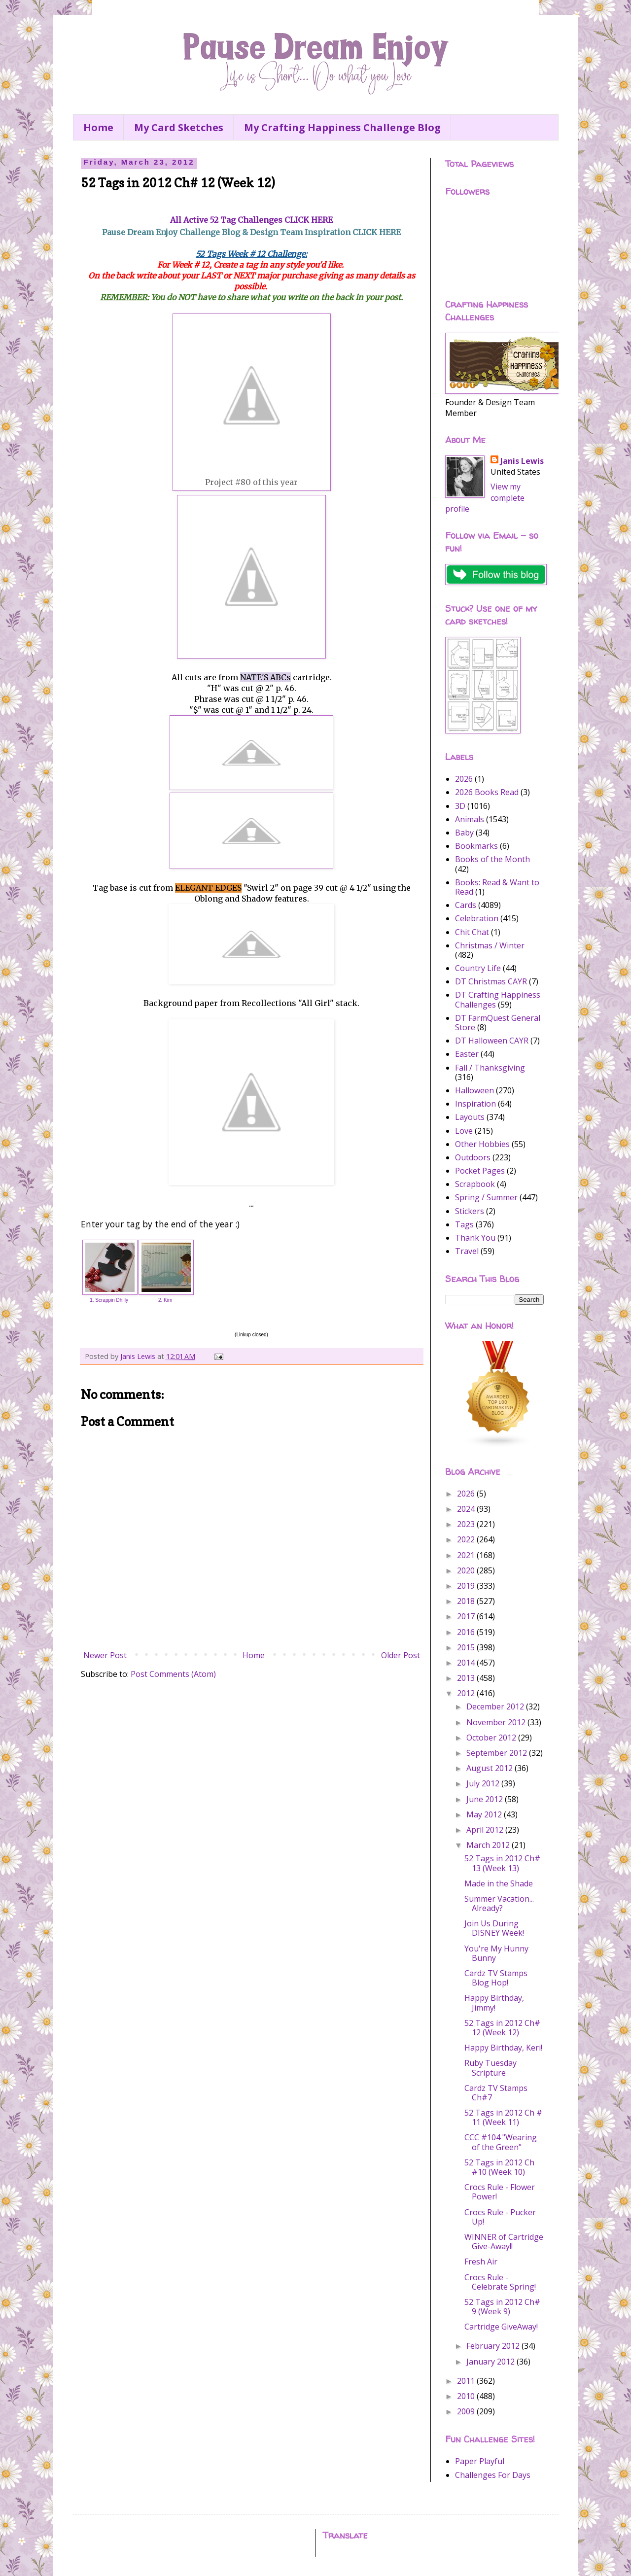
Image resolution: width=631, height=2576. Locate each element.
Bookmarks (476, 845)
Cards (465, 905)
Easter (467, 1053)
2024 (467, 1508)
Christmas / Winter (490, 945)
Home (98, 127)
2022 (467, 1539)
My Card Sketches (178, 127)
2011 (467, 2380)
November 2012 (496, 1722)
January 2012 (491, 2361)
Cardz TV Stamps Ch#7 (495, 2093)
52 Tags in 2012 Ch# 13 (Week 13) (502, 1863)
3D (460, 806)
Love (464, 1130)
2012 (467, 1693)
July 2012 (483, 1783)
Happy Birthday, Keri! (503, 2047)
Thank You (475, 1237)
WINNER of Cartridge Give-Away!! (503, 2241)
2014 (467, 1662)
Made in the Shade (498, 1883)
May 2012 (485, 1814)
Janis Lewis (522, 460)
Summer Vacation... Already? (499, 1903)
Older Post (400, 1655)
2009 (467, 2411)
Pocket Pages (480, 1170)
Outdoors (473, 1157)
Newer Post (105, 1655)
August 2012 (490, 1768)
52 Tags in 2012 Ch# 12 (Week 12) (502, 2028)
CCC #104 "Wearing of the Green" (500, 2142)
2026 (464, 778)
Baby (464, 832)
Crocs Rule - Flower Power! (499, 2192)
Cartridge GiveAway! (501, 2326)
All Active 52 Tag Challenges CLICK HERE (251, 220)
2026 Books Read (487, 792)
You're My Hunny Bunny (496, 1953)
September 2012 (497, 1752)
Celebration (476, 918)
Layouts (470, 1117)
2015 (467, 1647)
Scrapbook (475, 1184)
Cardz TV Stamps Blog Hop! (495, 1978)
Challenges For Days (492, 2475)
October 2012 (492, 1737)
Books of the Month (492, 859)
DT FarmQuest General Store (497, 1022)
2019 (467, 1585)
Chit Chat (472, 932)
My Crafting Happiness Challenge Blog (342, 127)
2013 (467, 1677)
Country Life (478, 968)
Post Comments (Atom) (173, 1674)
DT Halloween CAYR (491, 1040)
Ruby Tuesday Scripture (490, 2067)
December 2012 (496, 1706)
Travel (467, 1251)
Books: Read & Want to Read (497, 887)
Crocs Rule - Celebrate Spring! (500, 2282)
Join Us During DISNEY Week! (494, 1928)
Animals (469, 819)
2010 (467, 2396)
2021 (467, 1555)
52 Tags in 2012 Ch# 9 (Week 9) (502, 2307)
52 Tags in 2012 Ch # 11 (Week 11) (503, 2117)
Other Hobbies (482, 1144)
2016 (467, 1632)
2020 (467, 1570)
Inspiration (475, 1103)
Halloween (474, 1090)
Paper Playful (479, 2461)
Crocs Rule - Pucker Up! (500, 2217)
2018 (467, 1601)
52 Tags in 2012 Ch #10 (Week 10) (499, 2167)
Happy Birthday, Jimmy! (494, 2002)
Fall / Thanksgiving (490, 1067)
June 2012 (485, 1799)
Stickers (469, 1211)
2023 (467, 1524)
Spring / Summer (486, 1197)
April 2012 (485, 1829)
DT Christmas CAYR (491, 981)
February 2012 (494, 2345)
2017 (467, 1616)
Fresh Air (480, 2261)
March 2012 (489, 1845)
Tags (464, 1224)
